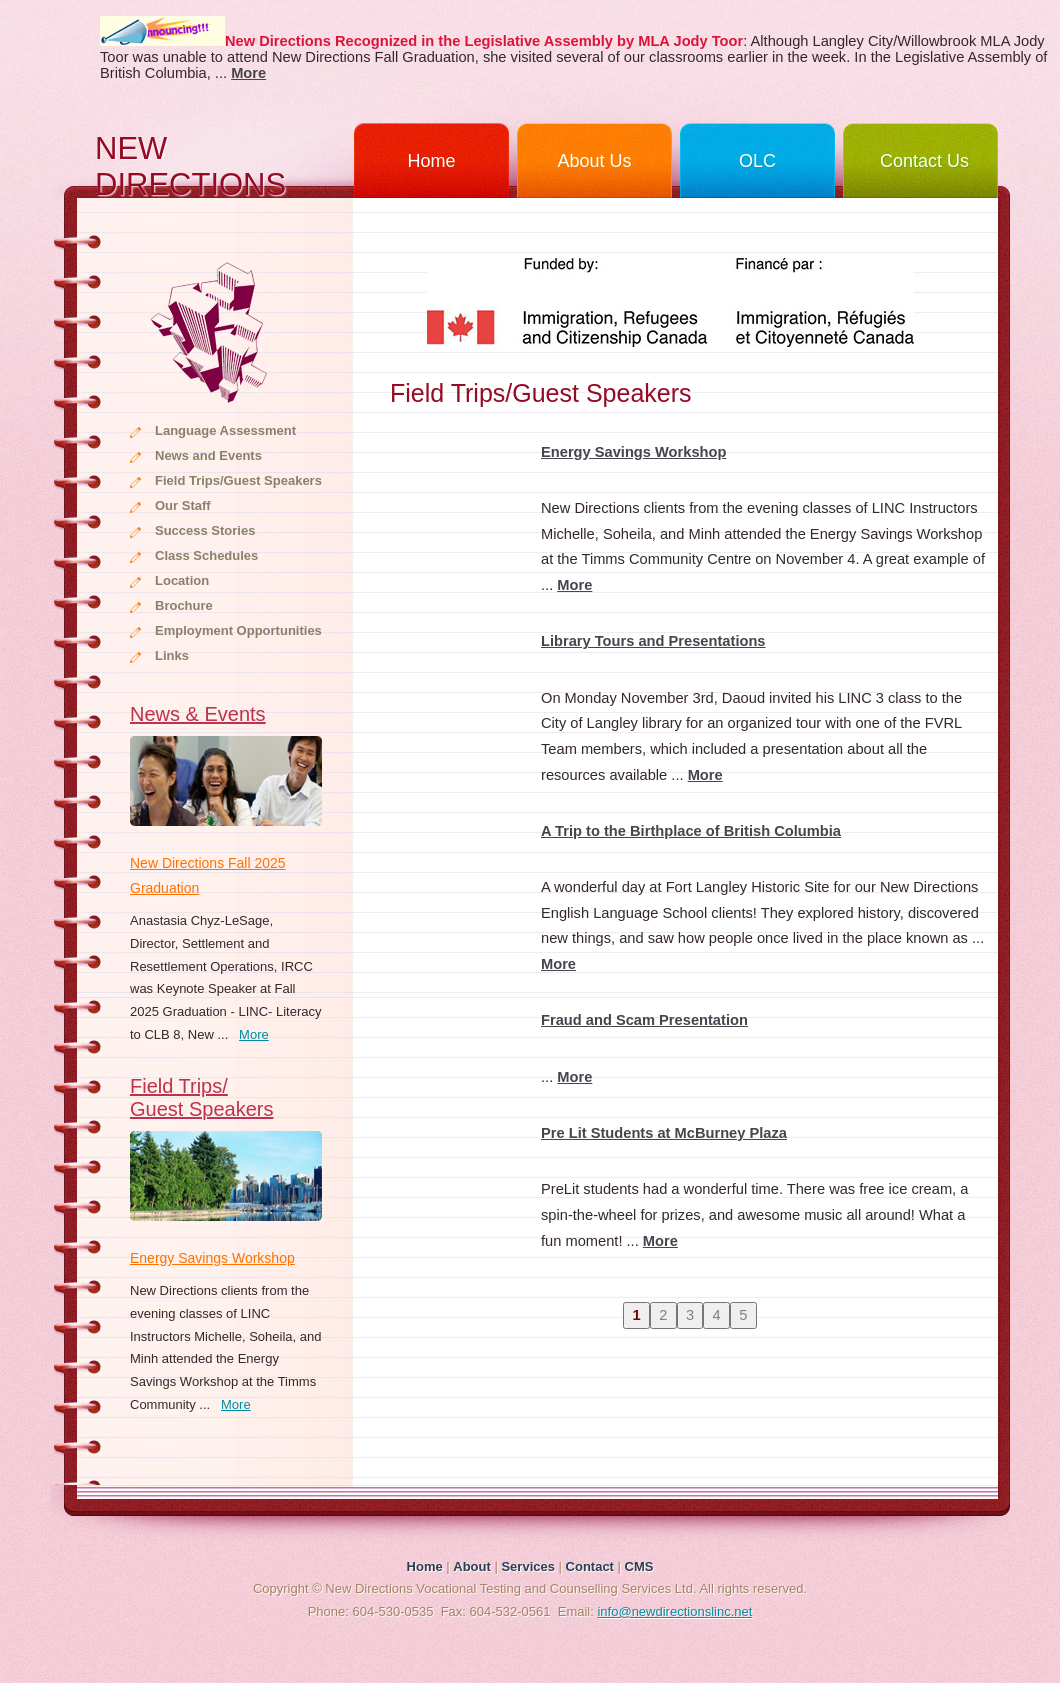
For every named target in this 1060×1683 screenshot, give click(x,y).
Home (431, 161)
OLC (757, 161)
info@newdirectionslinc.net (674, 1611)
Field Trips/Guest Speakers (238, 480)
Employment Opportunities (238, 630)
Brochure (184, 605)
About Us (594, 161)
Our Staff (183, 505)
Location (182, 580)
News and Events (208, 455)
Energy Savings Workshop (212, 1258)
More (254, 1034)
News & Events (198, 714)
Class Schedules (206, 555)
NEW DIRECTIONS (190, 164)
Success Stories (205, 530)
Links (172, 655)
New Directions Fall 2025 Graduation (208, 875)
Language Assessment (225, 430)
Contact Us (924, 161)
